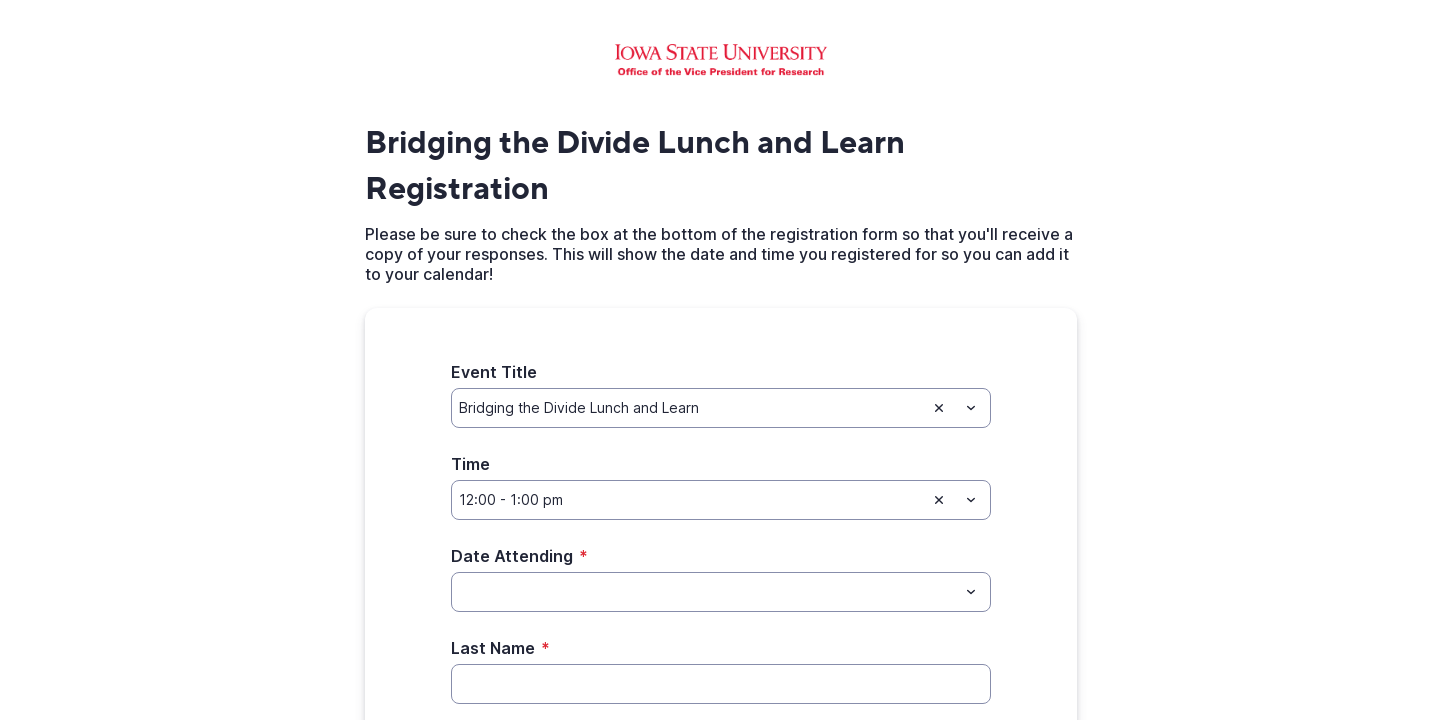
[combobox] (721, 408)
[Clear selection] (939, 408)
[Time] (688, 500)
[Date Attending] (704, 592)
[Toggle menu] (971, 408)
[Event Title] (688, 408)
